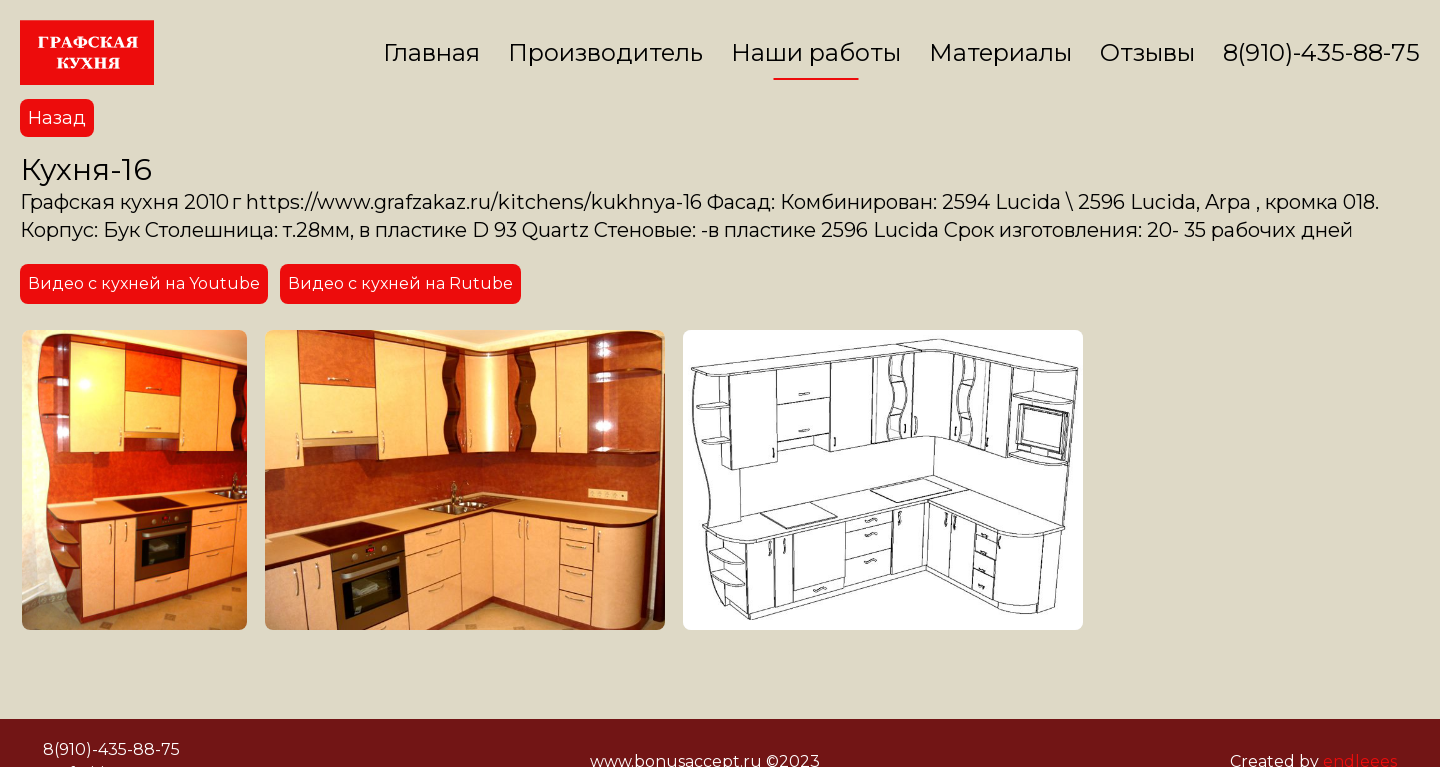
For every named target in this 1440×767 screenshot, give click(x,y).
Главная (431, 52)
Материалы (1000, 52)
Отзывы (1147, 52)
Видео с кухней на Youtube (144, 283)
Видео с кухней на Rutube (400, 283)
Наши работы (816, 52)
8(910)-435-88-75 (1321, 52)
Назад (57, 118)
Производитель (605, 52)
